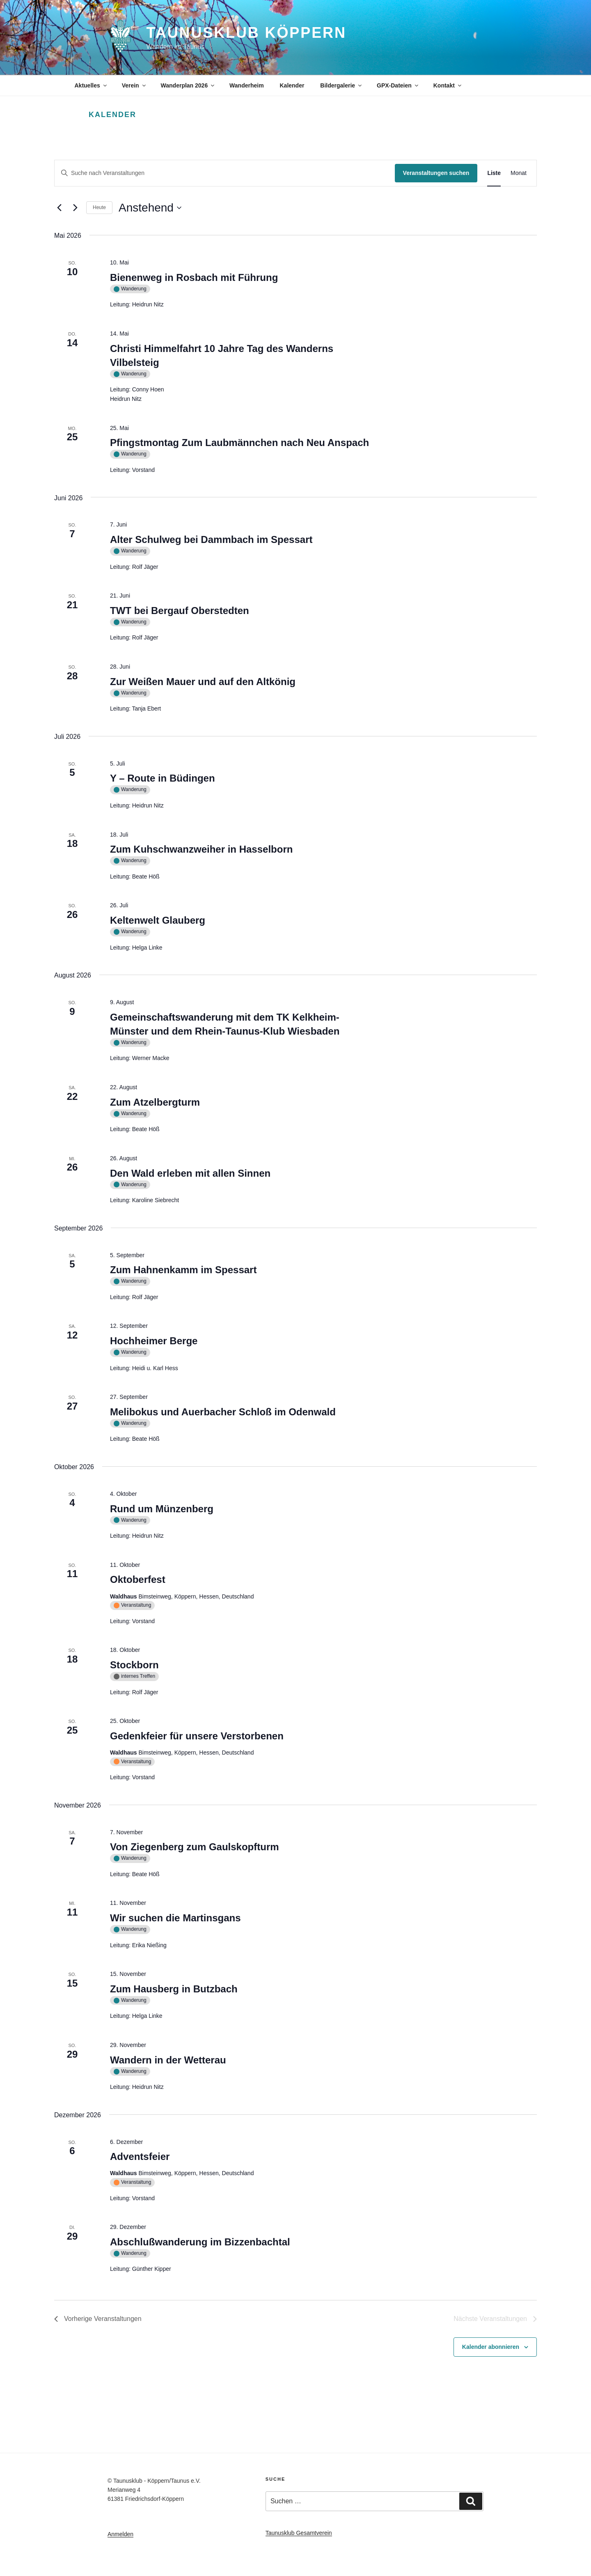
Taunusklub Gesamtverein (299, 2533)
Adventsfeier (140, 2156)
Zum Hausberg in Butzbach (174, 1988)
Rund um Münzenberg (161, 1508)
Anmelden (120, 2534)
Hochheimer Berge (153, 1340)
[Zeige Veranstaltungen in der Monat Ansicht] (519, 173)
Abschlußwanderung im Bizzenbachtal (200, 2241)
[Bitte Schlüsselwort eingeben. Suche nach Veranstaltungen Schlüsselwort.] (225, 173)
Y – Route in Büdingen (162, 778)
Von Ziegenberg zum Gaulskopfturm (194, 1846)
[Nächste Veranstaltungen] (75, 208)
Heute (99, 207)
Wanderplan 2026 (188, 85)
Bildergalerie (341, 85)
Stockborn (134, 1664)
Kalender (291, 85)
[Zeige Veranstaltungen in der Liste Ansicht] (494, 173)
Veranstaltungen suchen (436, 173)
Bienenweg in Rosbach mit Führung (194, 277)
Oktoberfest (137, 1579)
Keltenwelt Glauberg (157, 920)
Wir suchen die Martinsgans (175, 1917)
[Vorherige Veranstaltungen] (59, 208)
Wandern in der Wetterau (168, 2059)
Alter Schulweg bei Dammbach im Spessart (211, 539)
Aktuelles (91, 85)
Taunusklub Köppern (246, 32)
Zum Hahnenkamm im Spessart (183, 1269)
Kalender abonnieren (490, 2347)
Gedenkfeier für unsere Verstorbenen (197, 1735)
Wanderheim (246, 85)
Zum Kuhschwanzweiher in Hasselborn (201, 849)
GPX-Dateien (398, 85)
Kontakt (448, 85)
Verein (134, 85)
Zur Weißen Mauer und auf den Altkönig (203, 681)
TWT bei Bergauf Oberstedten (179, 610)
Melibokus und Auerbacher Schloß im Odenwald (223, 1411)
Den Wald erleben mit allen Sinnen (190, 1173)
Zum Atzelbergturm (155, 1102)
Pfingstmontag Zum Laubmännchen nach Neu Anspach (239, 442)
